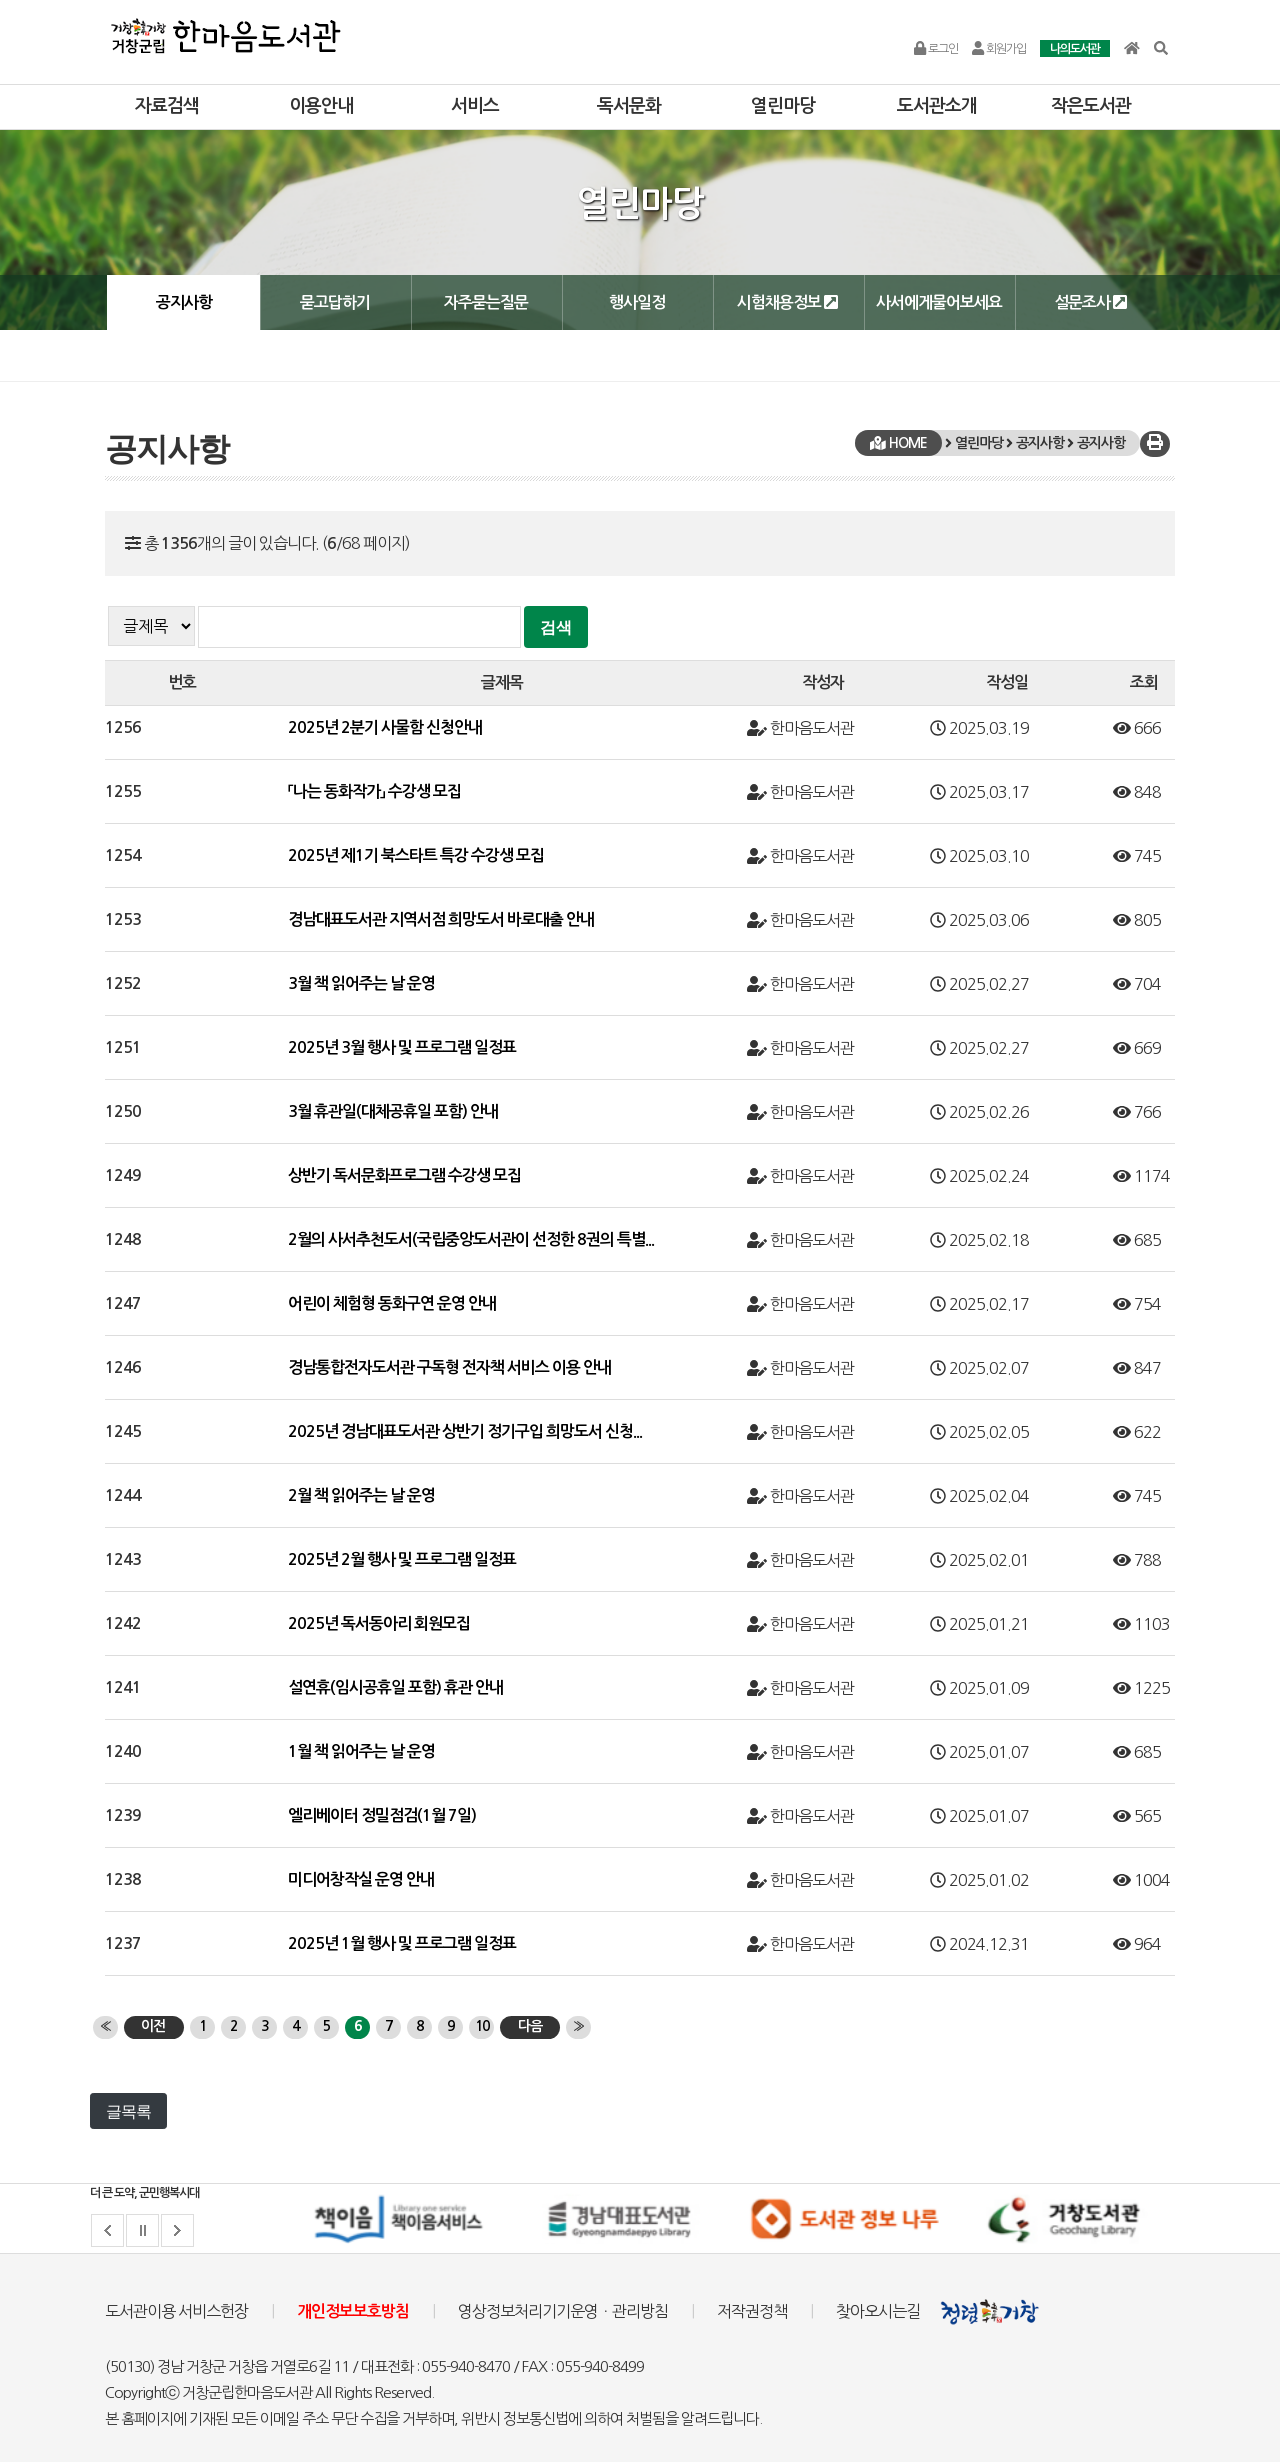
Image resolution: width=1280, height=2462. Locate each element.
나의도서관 (1075, 49)
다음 (530, 2026)
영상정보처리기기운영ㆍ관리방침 (563, 2311)
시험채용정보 (787, 302)
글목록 (128, 2111)
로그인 (936, 49)
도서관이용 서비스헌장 (176, 2311)
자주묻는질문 (486, 302)
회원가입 (999, 49)
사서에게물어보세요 (939, 302)
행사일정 (637, 302)
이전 (153, 2026)
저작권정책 (752, 2311)
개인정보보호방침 (353, 2311)
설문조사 (1090, 302)
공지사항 (184, 302)
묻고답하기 (335, 302)
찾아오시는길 (878, 2311)
